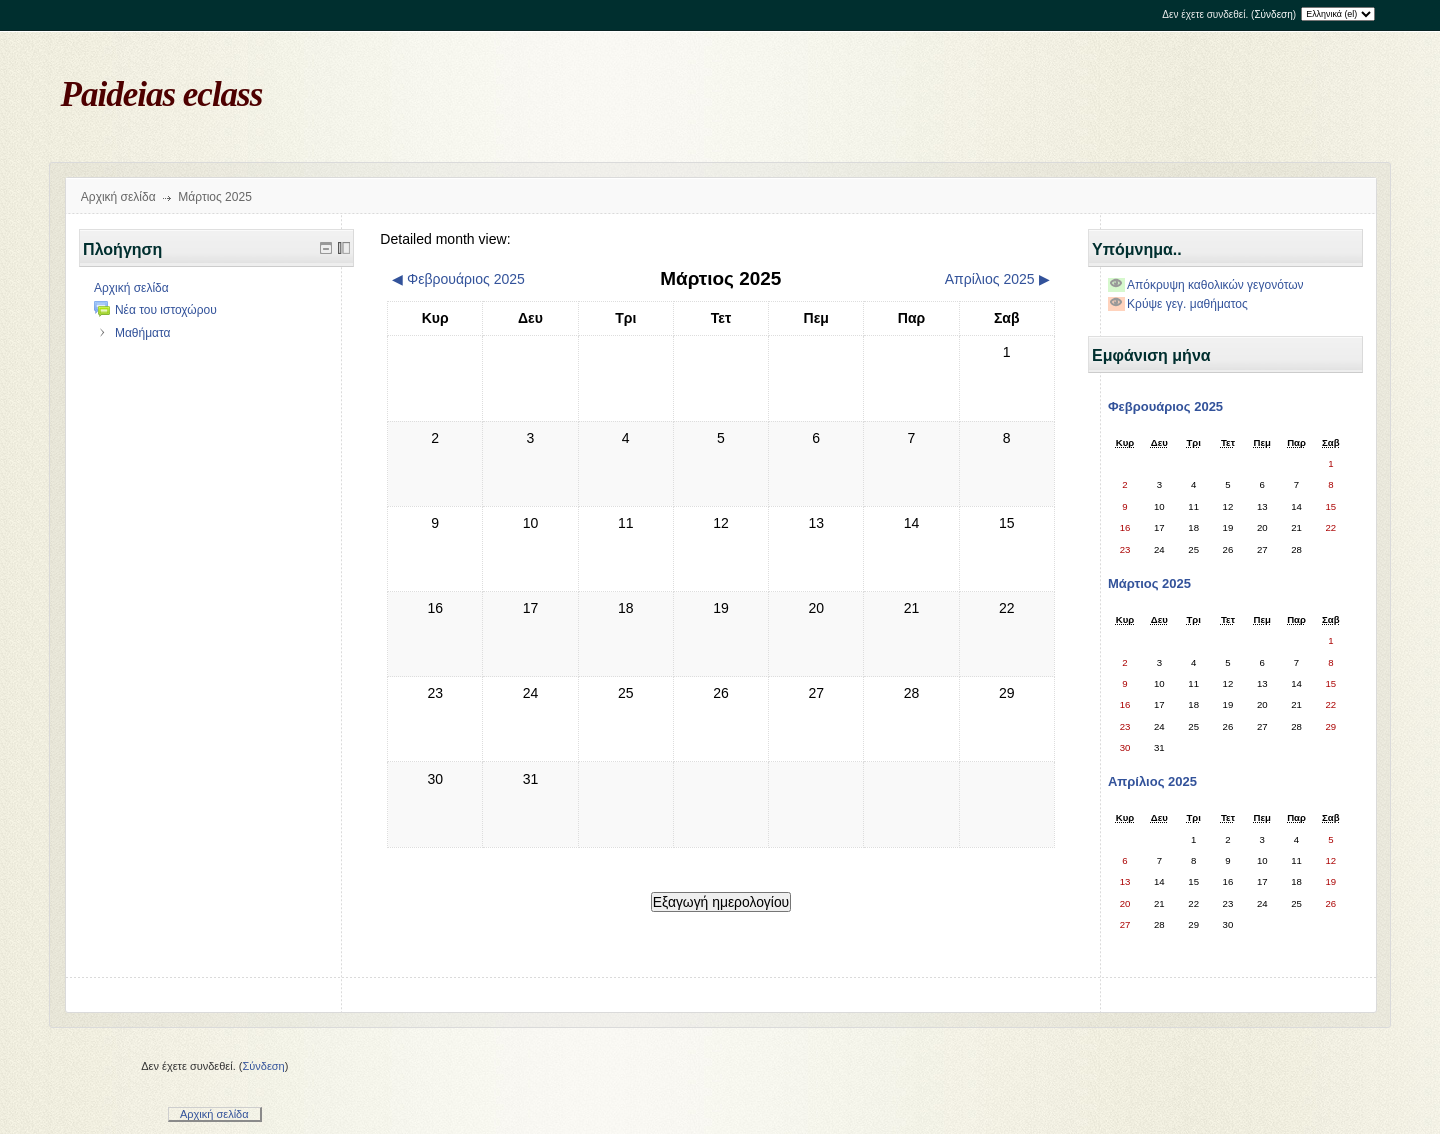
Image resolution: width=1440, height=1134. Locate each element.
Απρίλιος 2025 (1152, 781)
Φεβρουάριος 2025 (1165, 406)
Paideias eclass (162, 94)
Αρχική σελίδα (118, 197)
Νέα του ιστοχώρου (166, 310)
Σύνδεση (1273, 14)
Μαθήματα (143, 333)
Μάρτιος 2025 (214, 197)
